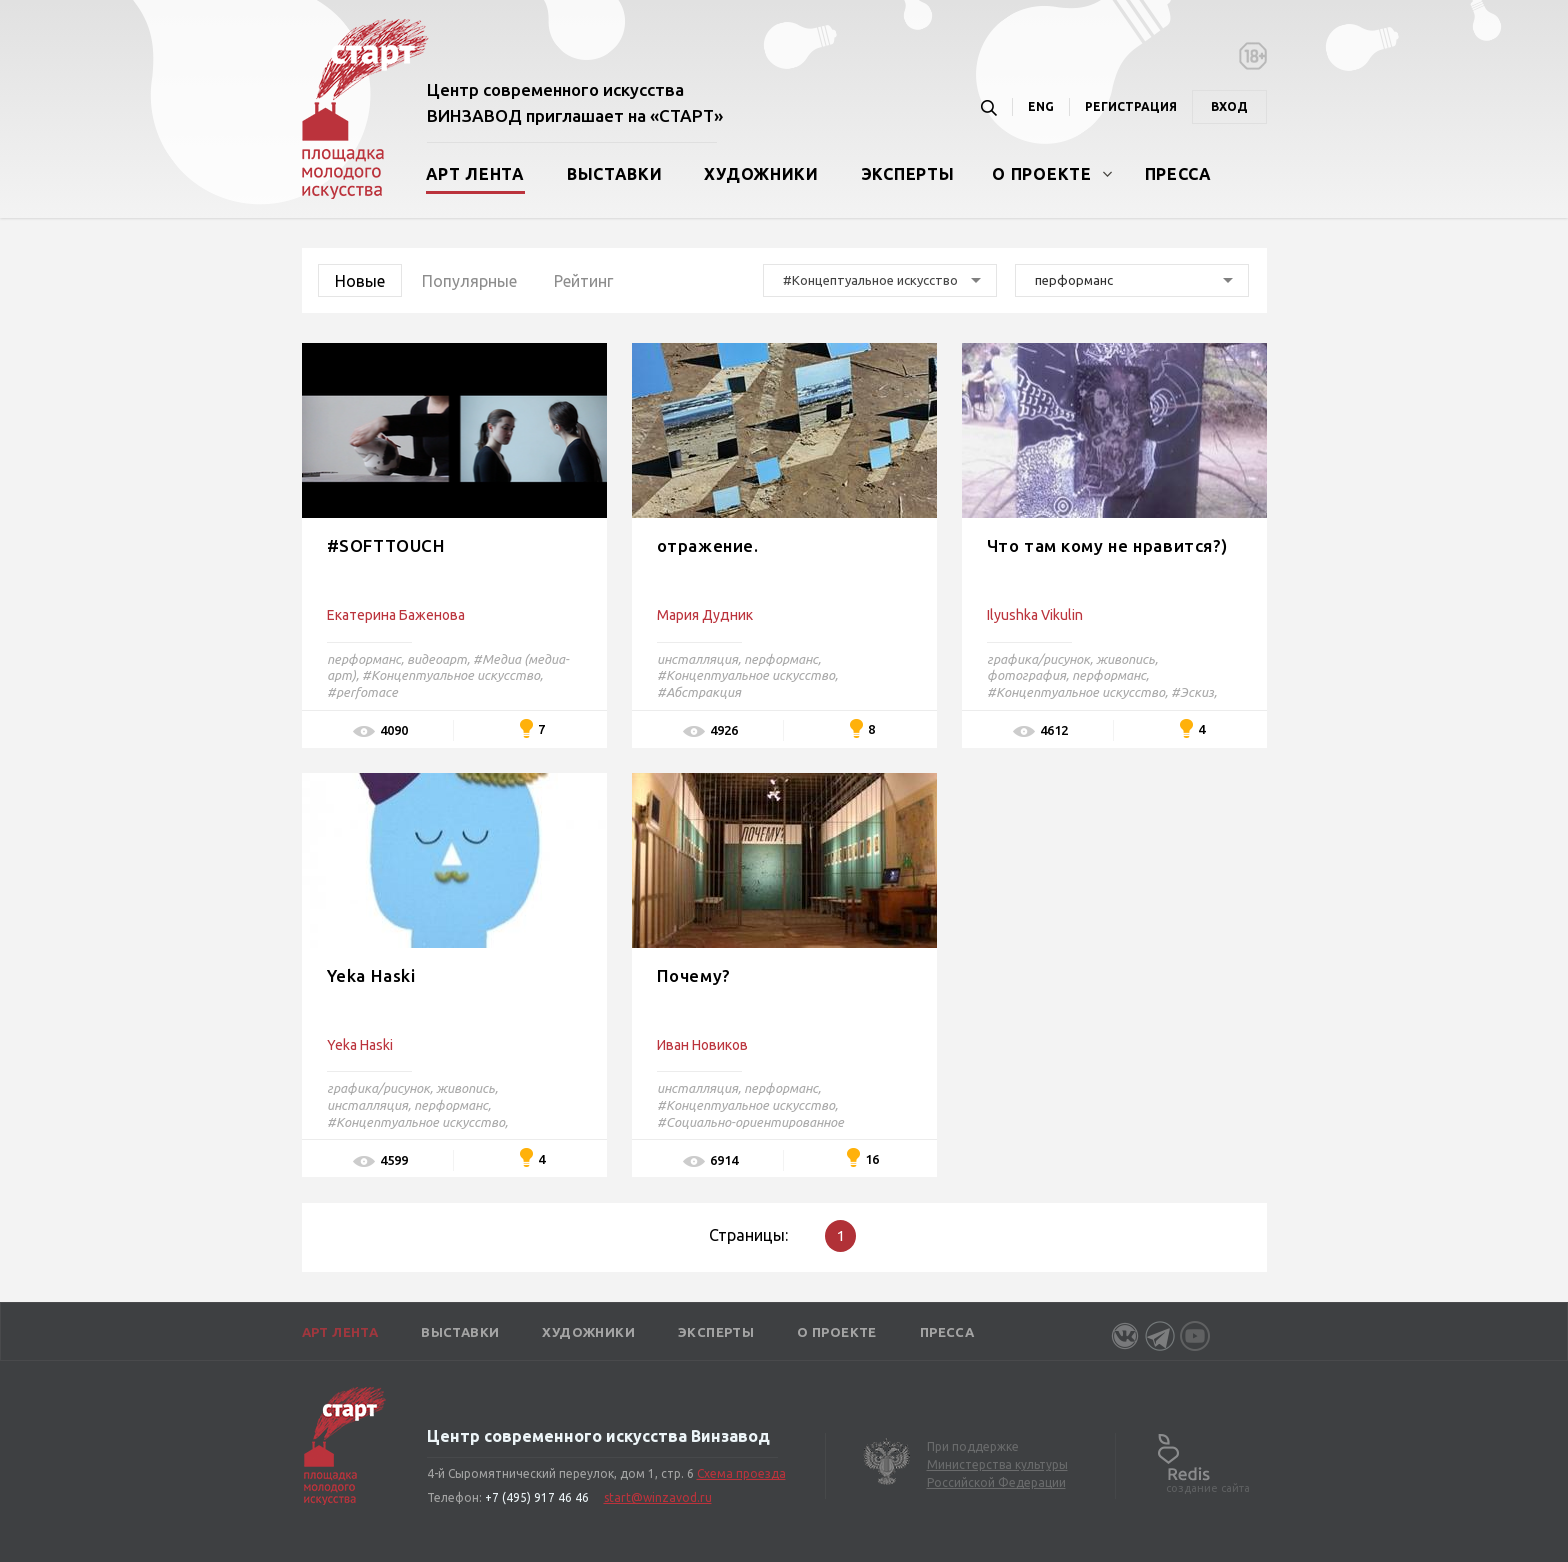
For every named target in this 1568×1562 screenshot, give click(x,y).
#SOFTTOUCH (386, 545)
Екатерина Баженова (396, 615)
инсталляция (697, 659)
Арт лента (475, 174)
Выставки (615, 174)
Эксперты (908, 174)
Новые (360, 281)
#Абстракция (699, 692)
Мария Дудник (705, 615)
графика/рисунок (1038, 659)
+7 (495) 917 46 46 (537, 1497)
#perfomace (362, 692)
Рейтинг (583, 281)
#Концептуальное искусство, (452, 675)
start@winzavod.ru (658, 1497)
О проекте (1041, 174)
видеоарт (437, 659)
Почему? (694, 975)
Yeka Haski (371, 975)
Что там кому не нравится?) (1107, 545)
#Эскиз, (1194, 692)
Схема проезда (741, 1473)
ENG (1041, 106)
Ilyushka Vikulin (1035, 615)
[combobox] (880, 280)
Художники (761, 174)
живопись (1125, 659)
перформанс (364, 659)
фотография (1026, 675)
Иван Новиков (702, 1045)
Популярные (469, 281)
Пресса (1178, 174)
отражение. (708, 545)
